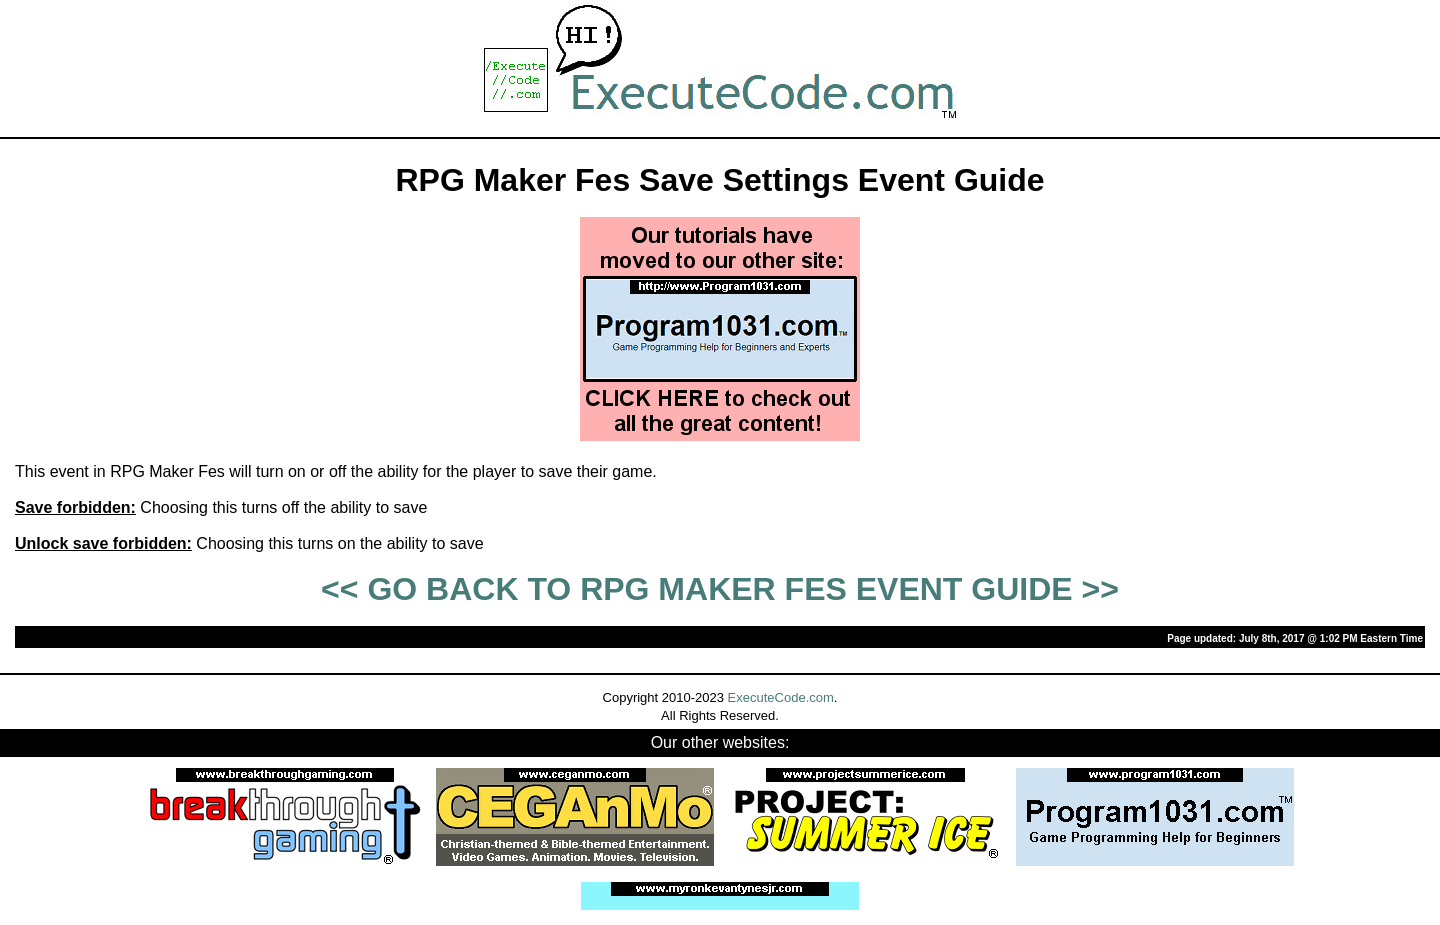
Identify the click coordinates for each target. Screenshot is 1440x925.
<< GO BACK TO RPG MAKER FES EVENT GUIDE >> (720, 589)
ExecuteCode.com (781, 697)
